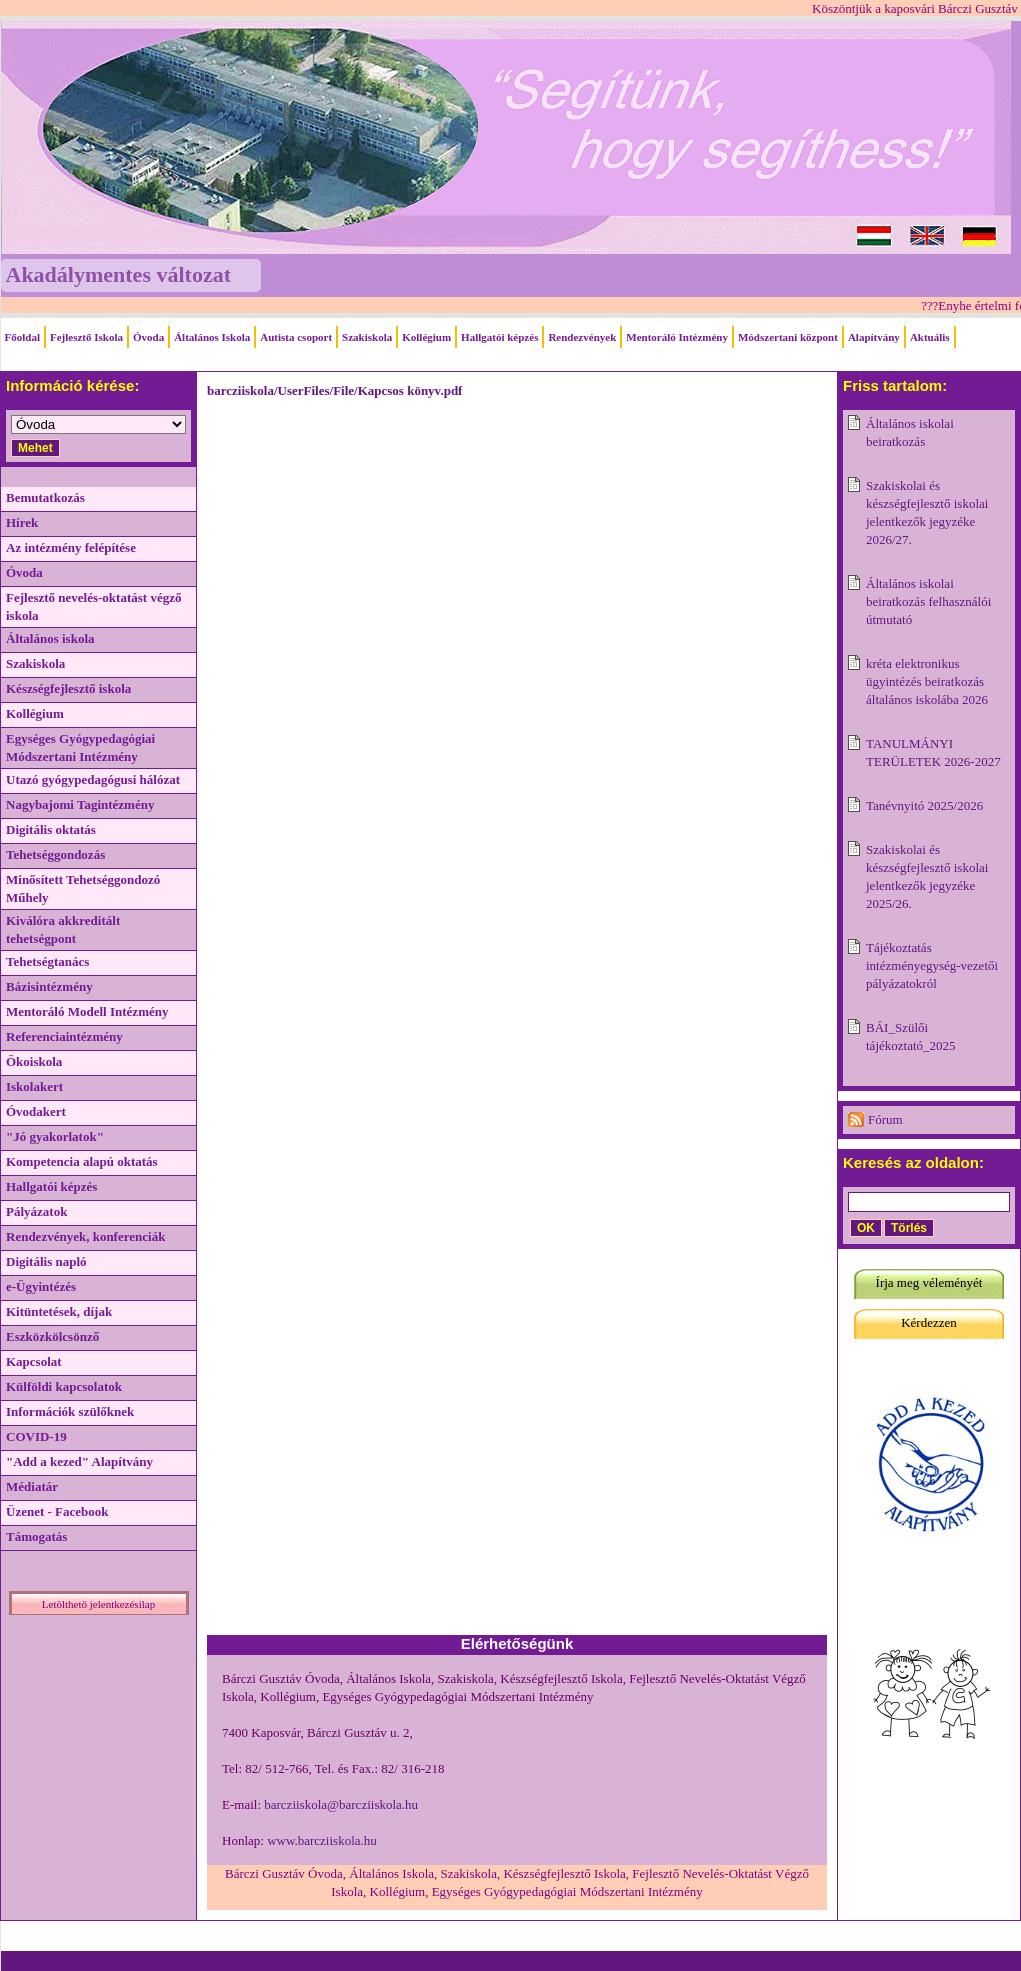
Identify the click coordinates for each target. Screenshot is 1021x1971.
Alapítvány (874, 337)
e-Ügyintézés (41, 1286)
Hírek (22, 522)
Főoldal (22, 337)
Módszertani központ (788, 337)
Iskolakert (34, 1086)
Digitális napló (46, 1261)
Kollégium (426, 337)
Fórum (885, 1119)
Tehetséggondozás (55, 854)
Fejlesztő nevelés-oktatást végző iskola (93, 606)
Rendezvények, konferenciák (85, 1236)
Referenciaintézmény (64, 1036)
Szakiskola (367, 337)
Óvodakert (36, 1111)
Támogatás (36, 1536)
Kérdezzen (929, 1322)
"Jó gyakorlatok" (55, 1136)
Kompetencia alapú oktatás (82, 1161)
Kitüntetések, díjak (59, 1311)
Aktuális (930, 337)
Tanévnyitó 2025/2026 (924, 805)
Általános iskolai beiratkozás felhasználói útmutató (928, 601)
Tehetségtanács (47, 961)
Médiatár (32, 1486)
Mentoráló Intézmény (677, 337)
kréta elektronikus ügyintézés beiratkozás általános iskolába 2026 (927, 681)
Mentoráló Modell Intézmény (87, 1011)
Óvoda (148, 337)
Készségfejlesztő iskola (68, 688)
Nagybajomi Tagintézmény (80, 804)
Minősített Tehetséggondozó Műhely (83, 888)
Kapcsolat (34, 1361)
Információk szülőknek (70, 1411)
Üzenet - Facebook (57, 1511)
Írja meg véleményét (929, 1282)
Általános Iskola (212, 337)
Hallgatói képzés (499, 337)
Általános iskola (50, 638)
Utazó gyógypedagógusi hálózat (93, 779)
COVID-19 (36, 1436)
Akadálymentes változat (118, 274)
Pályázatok (36, 1211)
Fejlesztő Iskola (86, 337)
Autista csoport (296, 337)
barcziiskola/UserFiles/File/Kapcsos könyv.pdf (334, 390)
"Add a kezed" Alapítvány (79, 1461)
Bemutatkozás (45, 497)
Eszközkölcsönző (52, 1336)
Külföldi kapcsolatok (64, 1386)
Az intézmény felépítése (71, 547)
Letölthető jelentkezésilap (98, 1604)
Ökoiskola (34, 1061)
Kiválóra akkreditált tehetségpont (63, 929)
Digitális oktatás (51, 829)
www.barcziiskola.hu (322, 1840)
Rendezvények (582, 337)
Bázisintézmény (49, 986)
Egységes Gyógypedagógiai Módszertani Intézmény (80, 747)
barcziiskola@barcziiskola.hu (341, 1804)
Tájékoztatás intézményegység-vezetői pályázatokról (932, 965)
